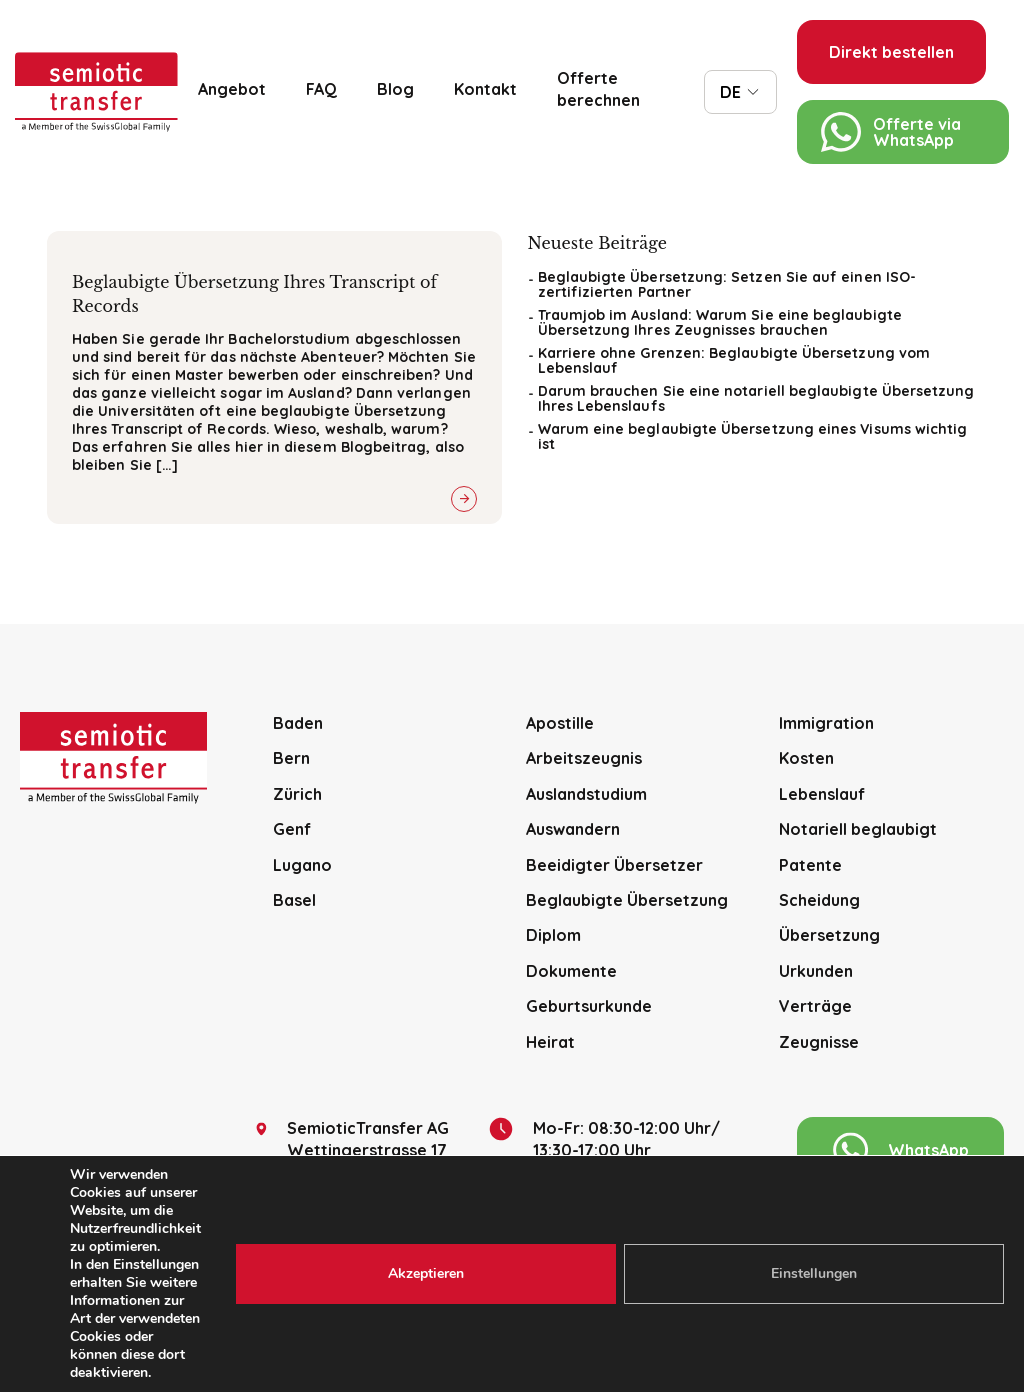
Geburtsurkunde (589, 1006)
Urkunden (816, 971)
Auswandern (573, 829)
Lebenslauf (822, 794)
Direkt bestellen (891, 52)
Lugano (302, 865)
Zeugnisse (819, 1042)
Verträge (815, 1006)
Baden (298, 723)
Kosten (806, 758)
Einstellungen (814, 1273)
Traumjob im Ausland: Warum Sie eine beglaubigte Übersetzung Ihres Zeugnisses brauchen (720, 322)
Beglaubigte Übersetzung (627, 900)
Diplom (553, 935)
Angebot (232, 89)
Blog (395, 89)
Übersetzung (829, 935)
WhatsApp (901, 1150)
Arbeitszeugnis (584, 758)
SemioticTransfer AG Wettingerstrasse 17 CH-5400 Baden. (352, 1150)
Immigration (826, 723)
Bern (291, 758)
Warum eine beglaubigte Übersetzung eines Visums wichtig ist (753, 436)
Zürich (297, 794)
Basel (294, 900)
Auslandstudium (586, 794)
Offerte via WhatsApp (891, 132)
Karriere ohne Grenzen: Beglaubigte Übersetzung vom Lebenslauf (734, 360)
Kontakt (485, 89)
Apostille (560, 723)
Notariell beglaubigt (858, 829)
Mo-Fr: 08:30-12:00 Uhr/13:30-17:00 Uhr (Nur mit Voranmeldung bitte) (626, 1150)
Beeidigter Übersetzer (614, 865)
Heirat (550, 1042)
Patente (810, 865)
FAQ (321, 89)
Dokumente (571, 971)
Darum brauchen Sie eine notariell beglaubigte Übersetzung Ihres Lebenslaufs (756, 398)
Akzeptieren (426, 1273)
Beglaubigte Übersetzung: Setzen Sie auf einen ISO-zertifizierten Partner (727, 284)
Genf (292, 829)
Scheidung (819, 900)
